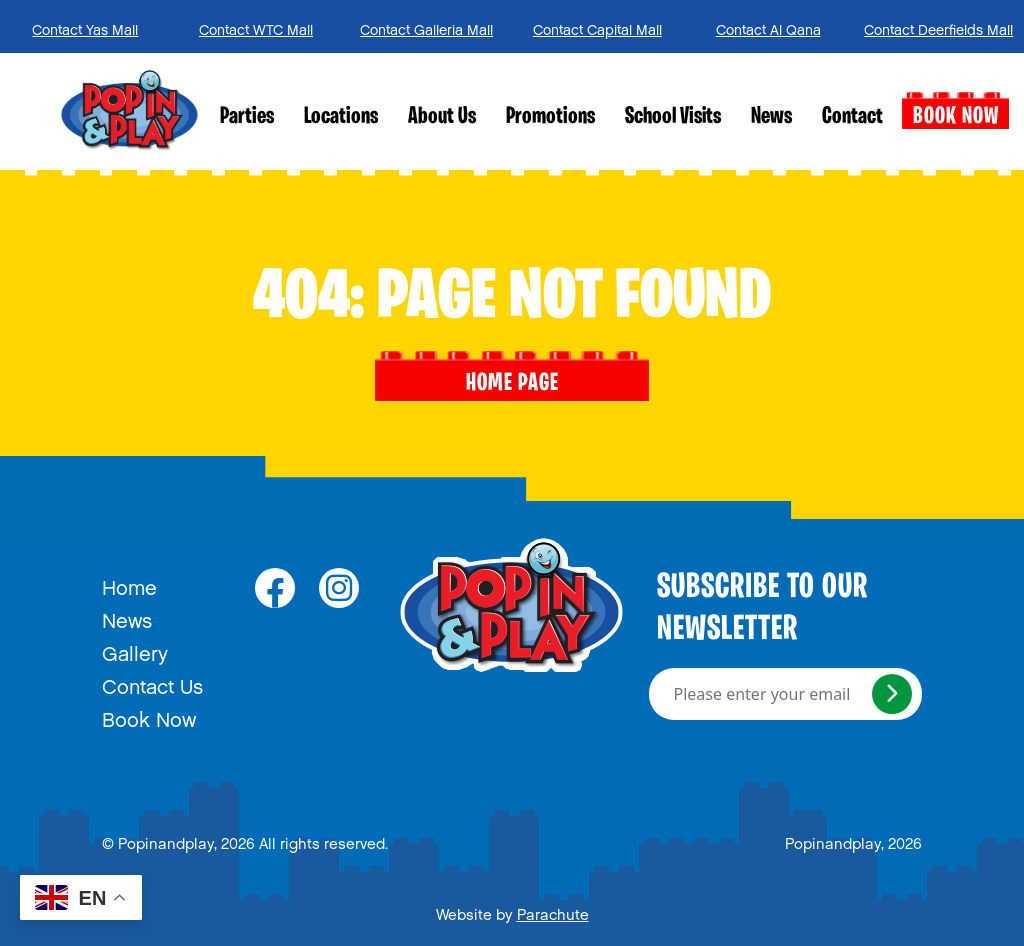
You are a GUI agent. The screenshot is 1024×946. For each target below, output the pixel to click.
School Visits (673, 117)
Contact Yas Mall (85, 26)
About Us (442, 117)
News (771, 117)
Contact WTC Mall (256, 26)
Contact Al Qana (768, 26)
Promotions (550, 117)
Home (129, 583)
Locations (341, 117)
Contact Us (152, 682)
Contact (852, 117)
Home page (512, 376)
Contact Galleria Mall (426, 26)
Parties (247, 117)
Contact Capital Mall (597, 26)
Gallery (135, 649)
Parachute (553, 911)
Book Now (955, 111)
